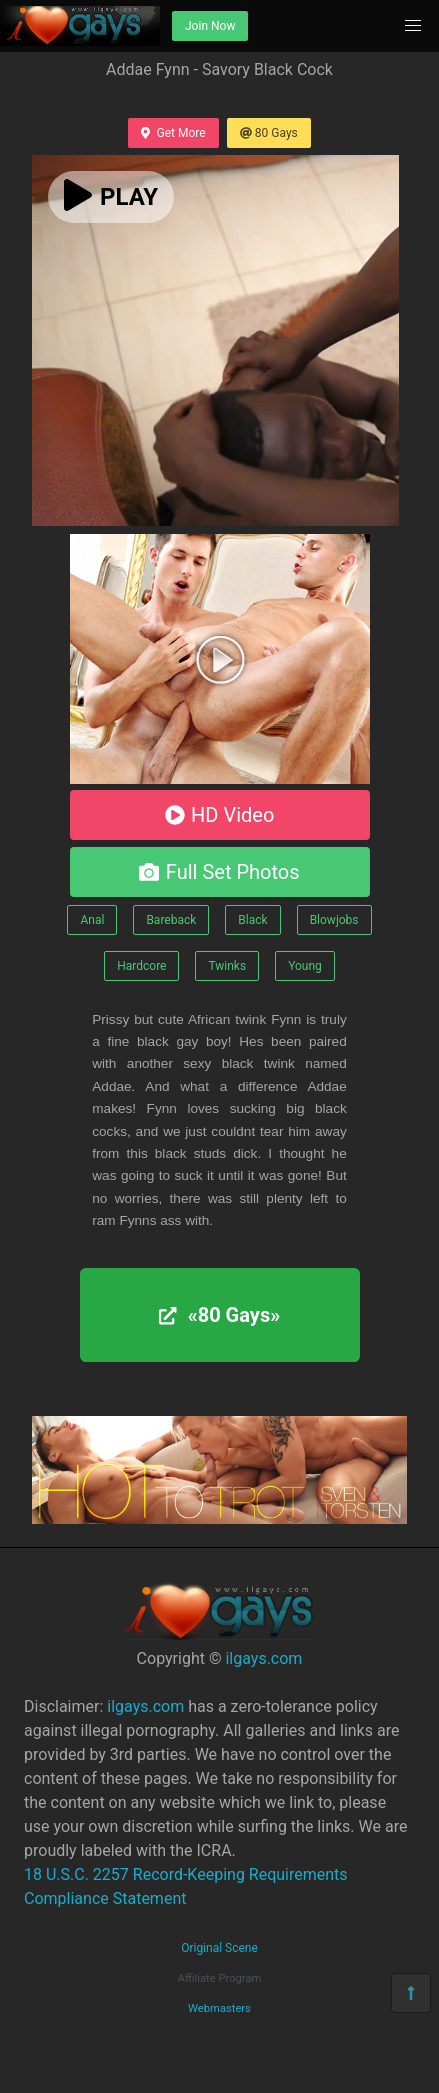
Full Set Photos (219, 872)
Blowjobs (334, 920)
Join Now (210, 26)
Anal (92, 920)
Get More (173, 133)
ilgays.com (263, 1658)
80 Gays (269, 133)
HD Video (220, 815)
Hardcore (141, 966)
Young (305, 966)
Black (252, 920)
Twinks (227, 966)
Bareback (171, 920)
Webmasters (219, 2008)
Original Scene (219, 1948)
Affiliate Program (220, 1978)
